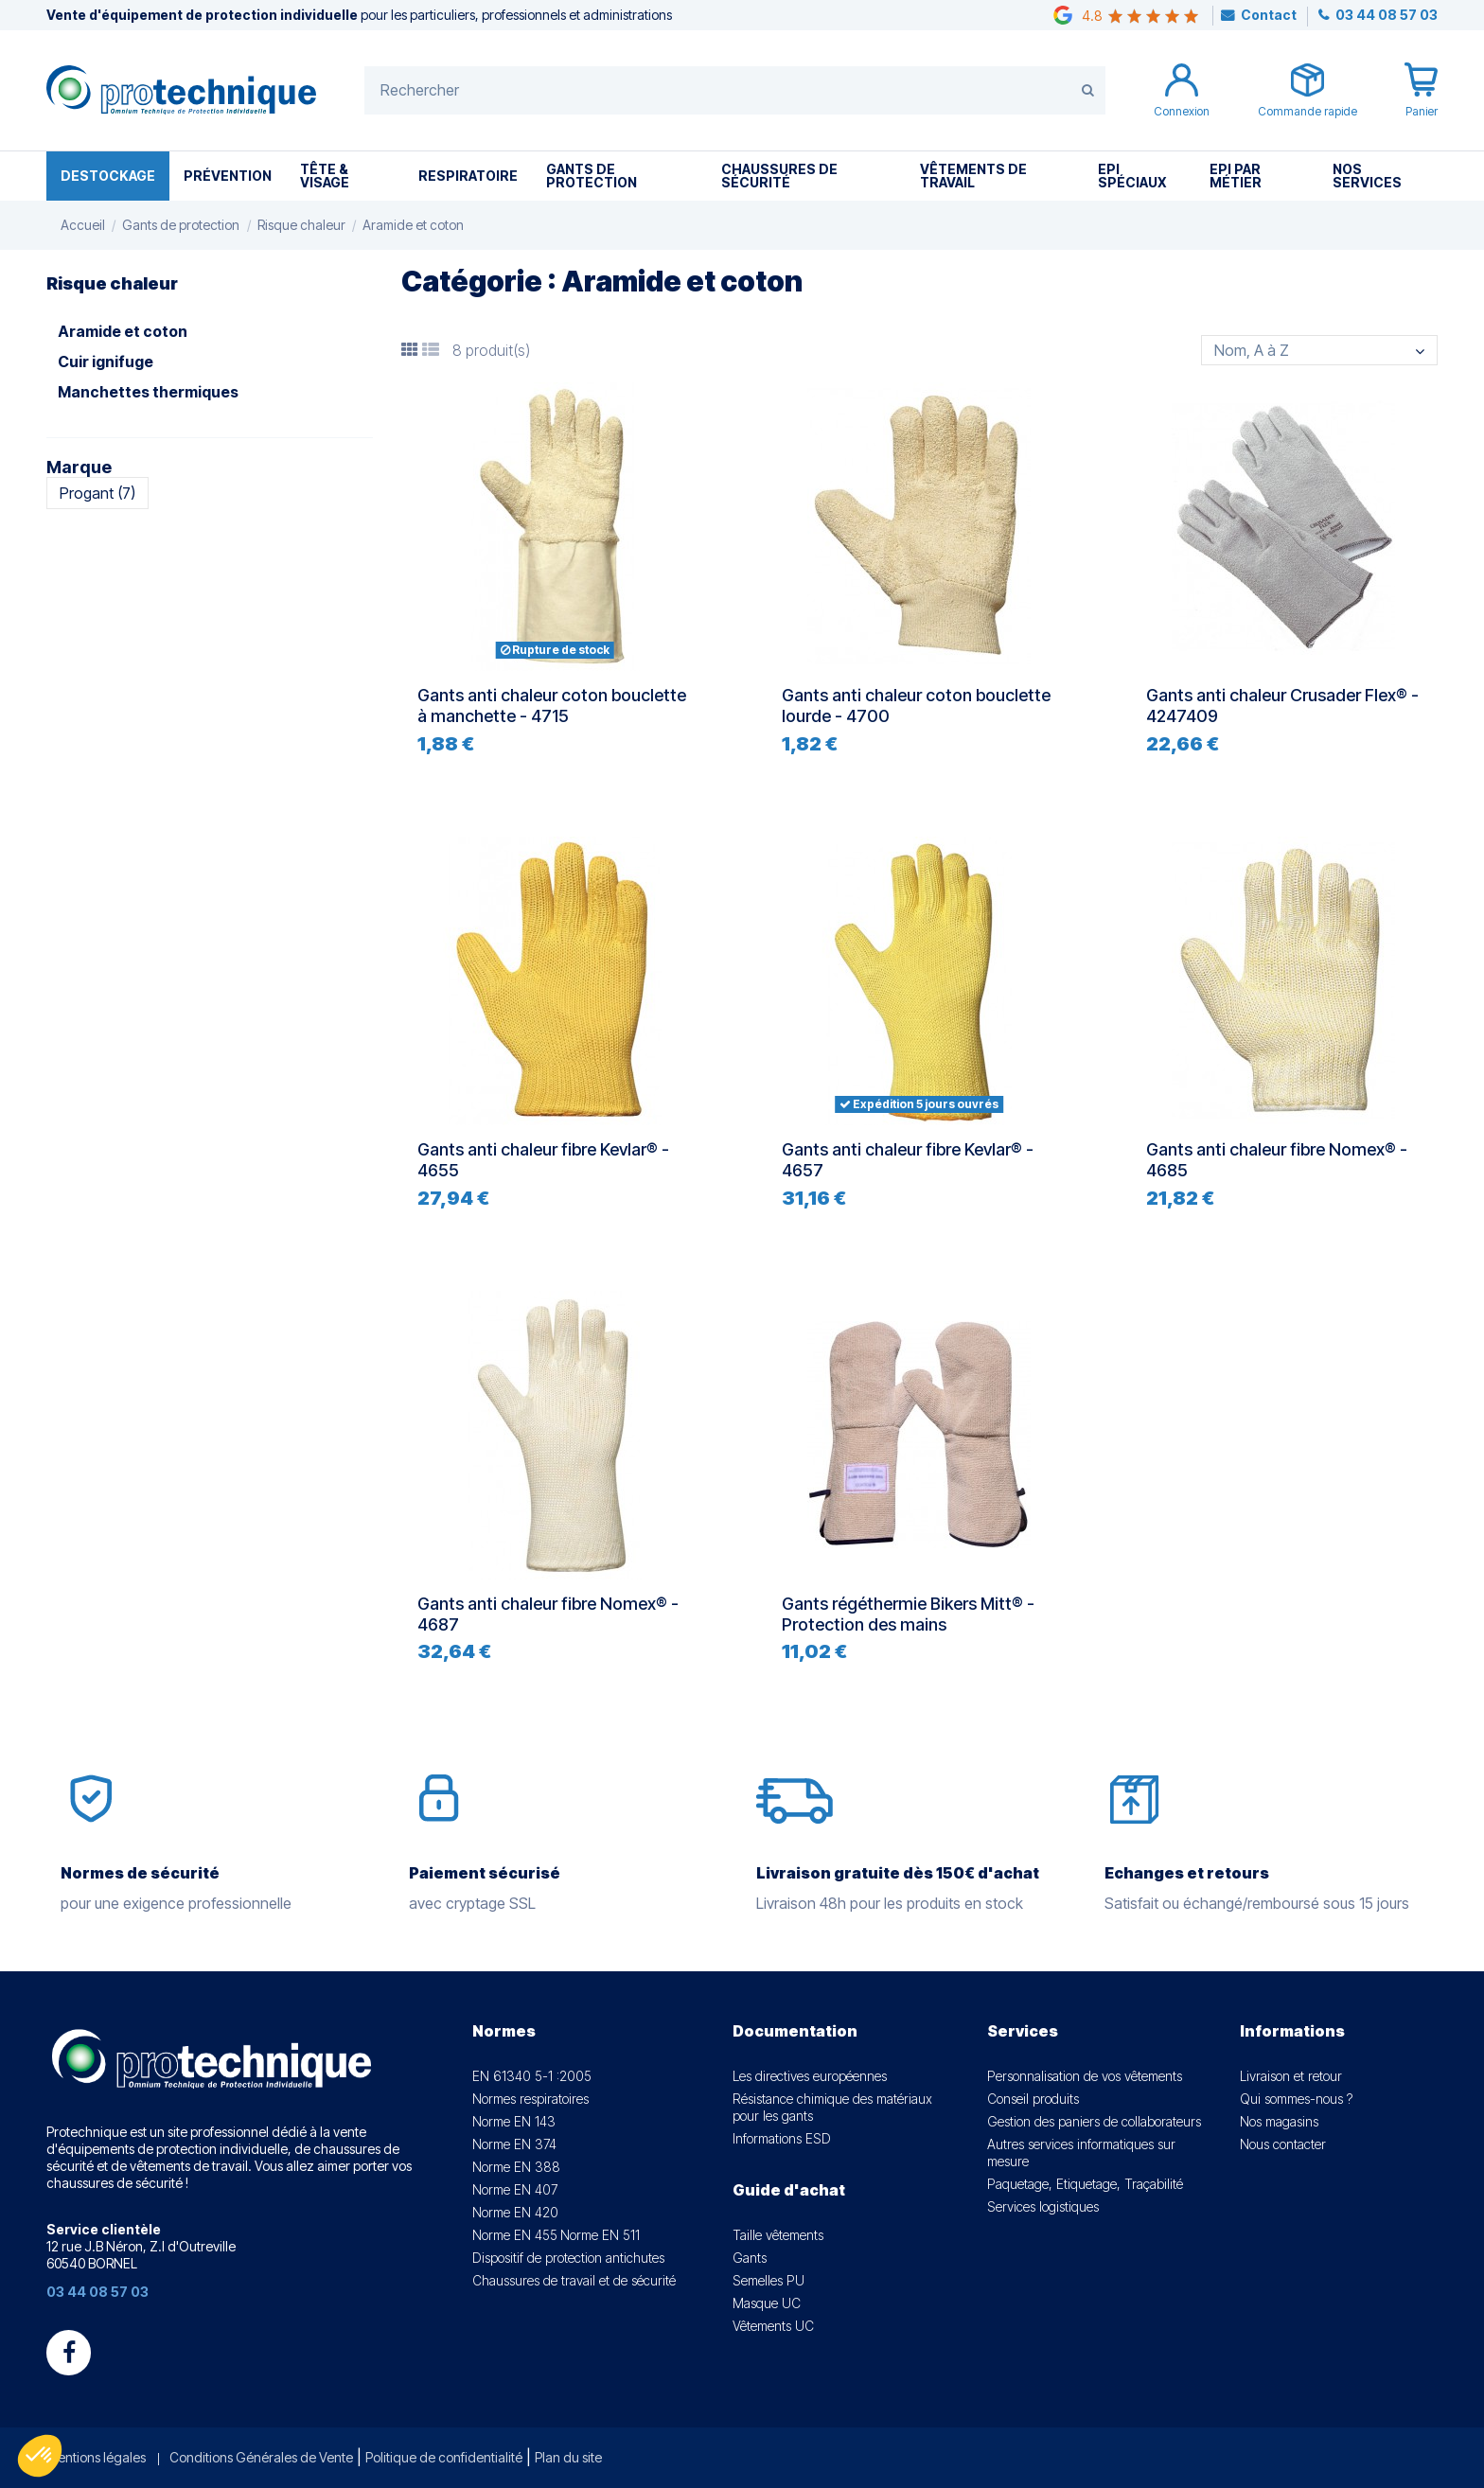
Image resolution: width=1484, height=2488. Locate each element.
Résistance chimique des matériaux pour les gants (832, 2107)
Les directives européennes (810, 2076)
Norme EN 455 (514, 2235)
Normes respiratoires (530, 2099)
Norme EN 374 (514, 2144)
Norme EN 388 (516, 2167)
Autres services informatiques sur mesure (1081, 2152)
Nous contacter (1283, 2144)
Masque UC (767, 2303)
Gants (750, 2258)
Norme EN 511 (600, 2235)
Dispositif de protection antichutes (568, 2258)
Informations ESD (782, 2138)
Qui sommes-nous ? (1296, 2099)
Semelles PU (768, 2280)
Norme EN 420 (515, 2212)
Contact (1268, 15)
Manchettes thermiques (148, 391)
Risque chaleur (112, 283)
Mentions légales (96, 2457)
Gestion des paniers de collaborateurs (1094, 2121)
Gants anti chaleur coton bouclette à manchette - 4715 (551, 705)
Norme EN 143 (514, 2121)
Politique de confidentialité (443, 2457)
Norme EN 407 (514, 2189)
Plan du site (568, 2457)
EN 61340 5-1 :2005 (532, 2076)
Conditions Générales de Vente (261, 2457)
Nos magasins (1279, 2121)
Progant (97, 493)
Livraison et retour (1291, 2076)
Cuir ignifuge (105, 361)
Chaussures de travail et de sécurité (574, 2280)
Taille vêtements (778, 2235)
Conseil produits (1033, 2099)
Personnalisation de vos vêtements (1084, 2076)
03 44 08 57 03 (1385, 15)
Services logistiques (1043, 2206)
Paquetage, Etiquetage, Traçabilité (1085, 2184)
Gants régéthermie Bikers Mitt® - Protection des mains (908, 1614)
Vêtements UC (773, 2326)
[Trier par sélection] (1319, 350)
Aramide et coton (122, 331)
